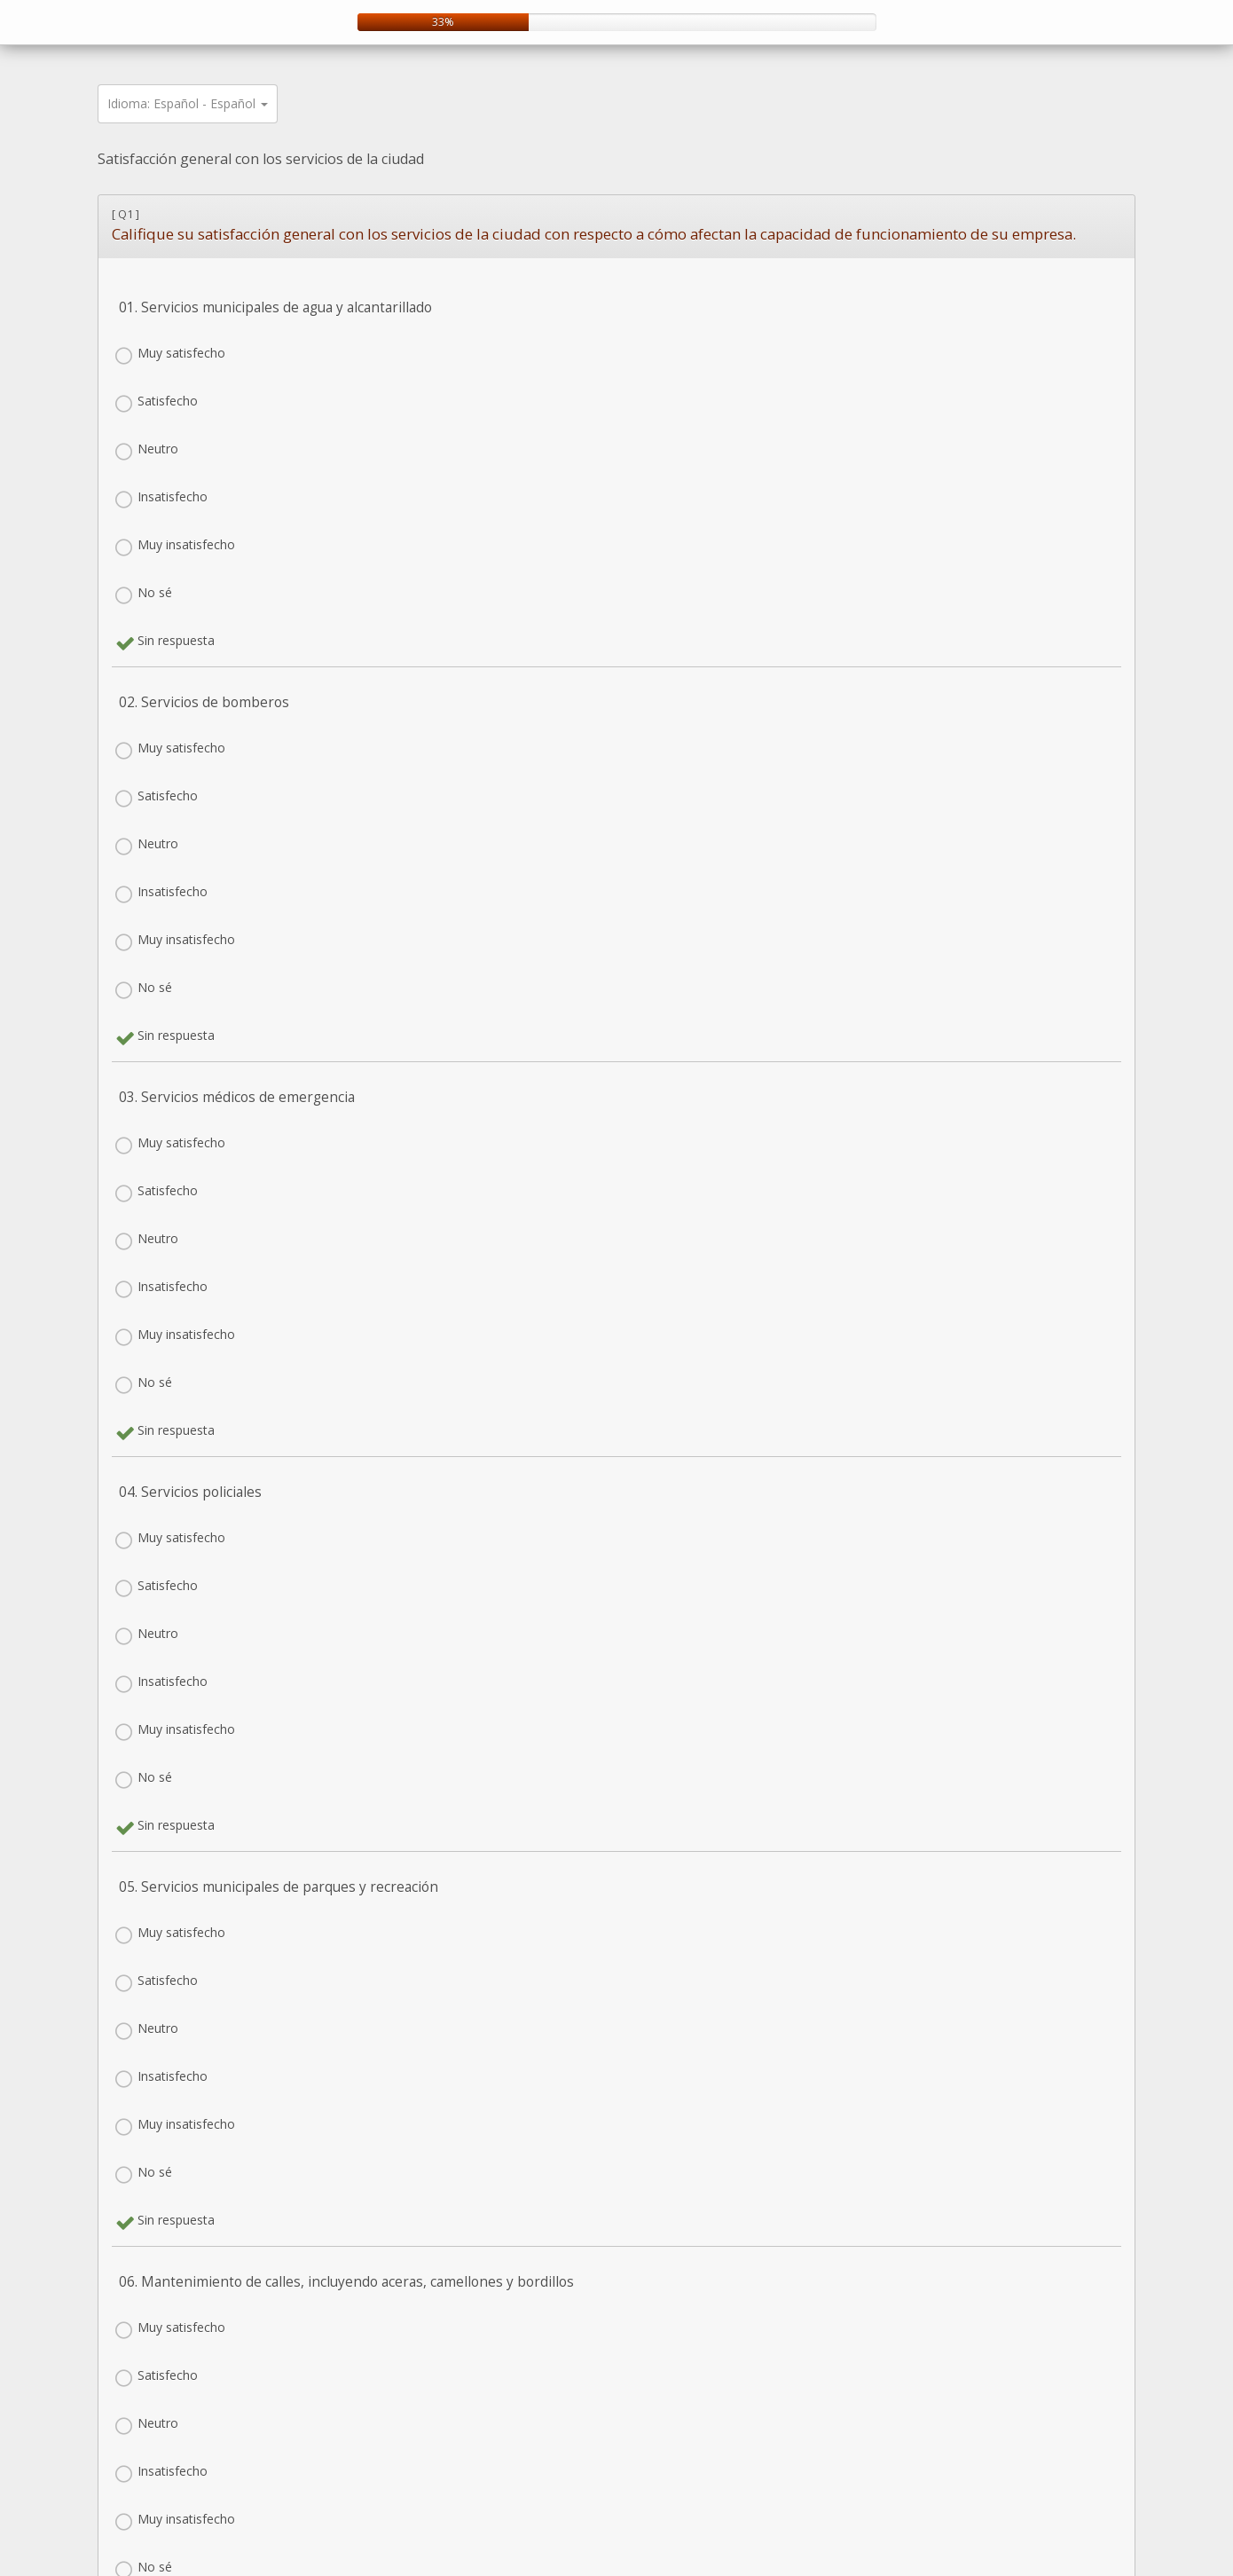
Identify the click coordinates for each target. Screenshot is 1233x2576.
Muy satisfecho (181, 352)
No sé (154, 592)
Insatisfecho (172, 496)
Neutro (157, 448)
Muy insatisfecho (186, 544)
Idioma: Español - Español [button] (187, 103)
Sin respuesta (176, 640)
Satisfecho (167, 400)
